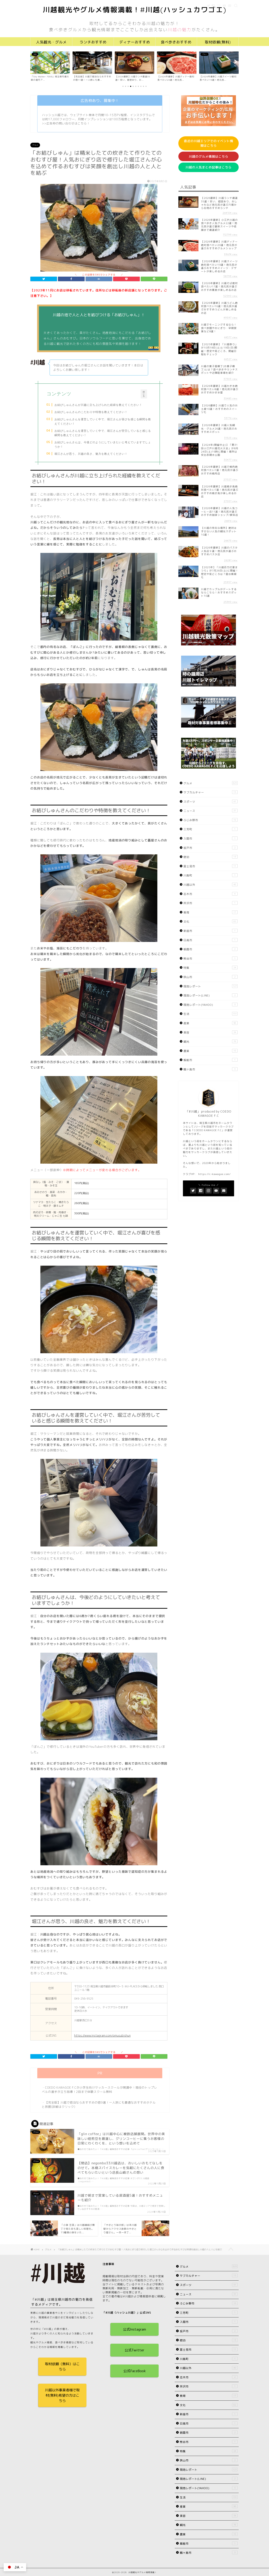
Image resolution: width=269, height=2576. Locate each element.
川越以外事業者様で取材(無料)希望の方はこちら (62, 2395)
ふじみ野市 (210, 820)
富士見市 (210, 866)
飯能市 (210, 1060)
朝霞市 (210, 949)
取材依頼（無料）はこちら (62, 2366)
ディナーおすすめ (134, 42)
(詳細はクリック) (63, 2107)
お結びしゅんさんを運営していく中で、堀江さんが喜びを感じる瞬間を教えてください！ (102, 421)
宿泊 (210, 857)
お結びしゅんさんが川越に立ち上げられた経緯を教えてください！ (98, 404)
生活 (210, 1014)
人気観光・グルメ (51, 42)
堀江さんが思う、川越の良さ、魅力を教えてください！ (91, 453)
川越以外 (210, 885)
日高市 (210, 940)
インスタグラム (141, 115)
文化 (210, 921)
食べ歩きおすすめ (176, 42)
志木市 (210, 894)
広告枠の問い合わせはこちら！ (68, 123)
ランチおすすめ (93, 42)
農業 (210, 1051)
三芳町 (210, 829)
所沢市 (210, 903)
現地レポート (210, 986)
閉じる (144, 394)
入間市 (210, 838)
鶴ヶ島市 (210, 1069)
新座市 (210, 931)
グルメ (35, 145)
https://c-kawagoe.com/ (214, 1174)
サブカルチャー (210, 792)
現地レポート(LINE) (210, 995)
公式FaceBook (134, 2370)
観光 (210, 1042)
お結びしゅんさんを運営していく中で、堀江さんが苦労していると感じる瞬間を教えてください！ (102, 433)
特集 (210, 968)
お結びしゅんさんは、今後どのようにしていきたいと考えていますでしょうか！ (102, 444)
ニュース (210, 811)
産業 (210, 1023)
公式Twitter (134, 2350)
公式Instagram (134, 2329)
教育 (210, 912)
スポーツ (210, 802)
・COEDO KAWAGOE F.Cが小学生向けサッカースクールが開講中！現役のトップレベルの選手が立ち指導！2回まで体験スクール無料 (99, 2090)
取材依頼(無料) (218, 42)
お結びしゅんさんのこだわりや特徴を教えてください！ (91, 411)
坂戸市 (210, 848)
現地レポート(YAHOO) (210, 1005)
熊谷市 (210, 959)
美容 (210, 1032)
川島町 (210, 875)
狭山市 (210, 977)
